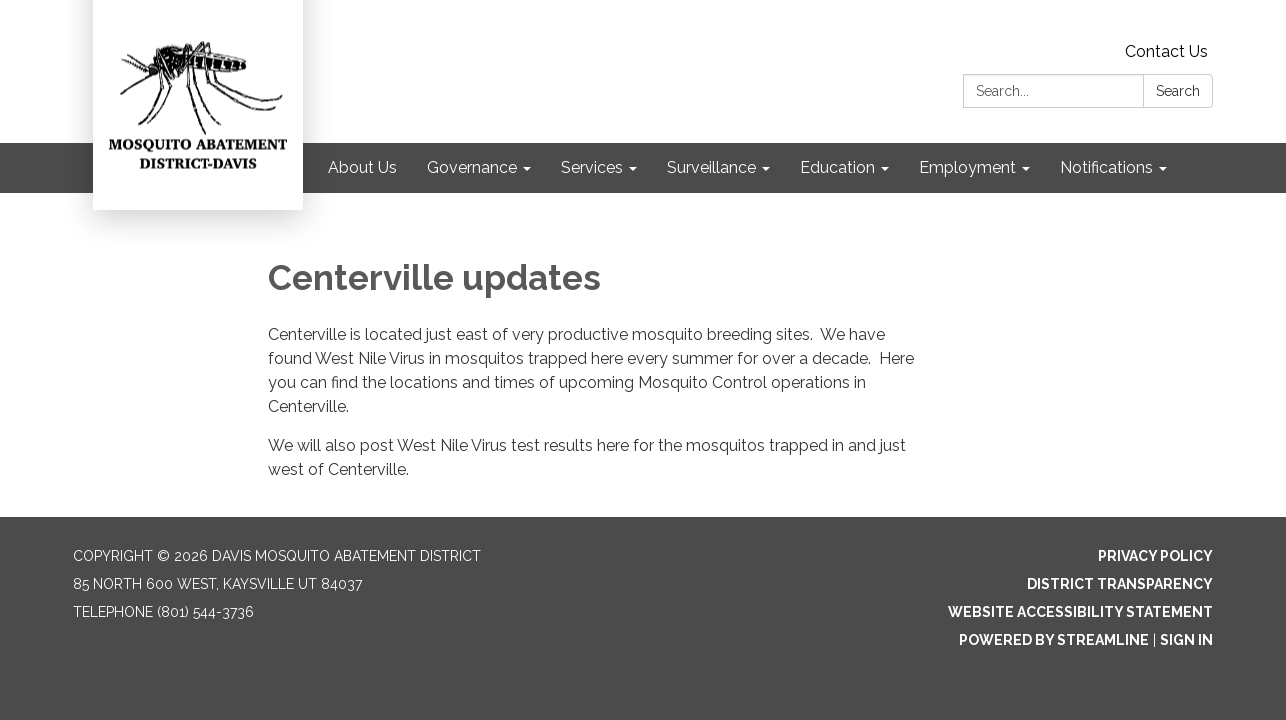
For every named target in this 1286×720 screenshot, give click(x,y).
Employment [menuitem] (967, 167)
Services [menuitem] (592, 167)
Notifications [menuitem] (1106, 167)
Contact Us (1166, 51)
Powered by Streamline (1054, 640)
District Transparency (1120, 584)
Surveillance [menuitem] (711, 167)
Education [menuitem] (837, 167)
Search (1178, 91)
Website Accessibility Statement (1080, 612)
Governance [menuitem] (472, 167)
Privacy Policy (1155, 556)
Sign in (1186, 640)
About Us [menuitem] (362, 167)
